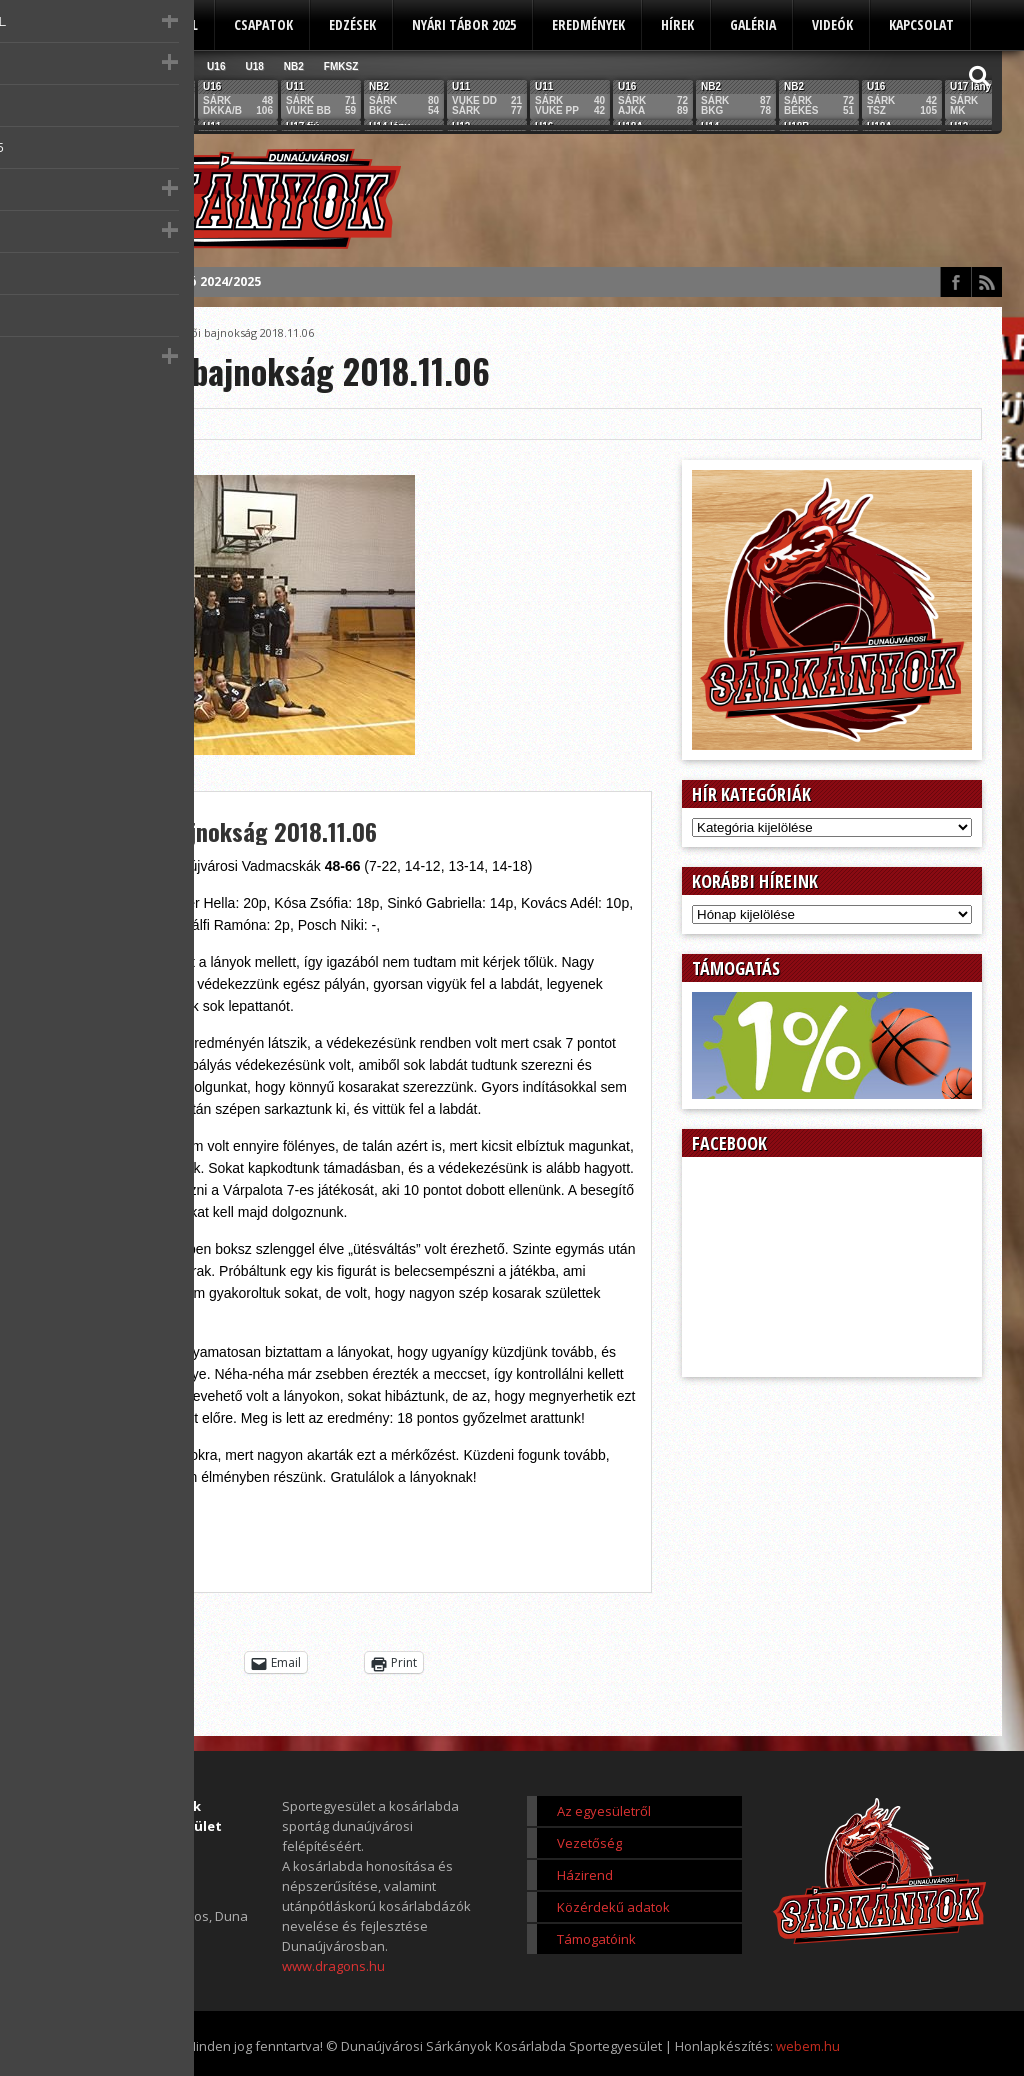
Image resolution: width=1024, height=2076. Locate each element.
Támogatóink (596, 1939)
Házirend (585, 1875)
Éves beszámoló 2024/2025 (178, 281)
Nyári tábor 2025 (464, 24)
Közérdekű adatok (613, 1907)
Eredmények (588, 24)
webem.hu (808, 2046)
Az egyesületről (148, 24)
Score (116, 332)
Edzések (352, 24)
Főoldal (65, 332)
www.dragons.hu (333, 1966)
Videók (832, 24)
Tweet (168, 1662)
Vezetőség (589, 1843)
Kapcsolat (921, 24)
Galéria (753, 24)
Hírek (677, 24)
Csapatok (263, 24)
